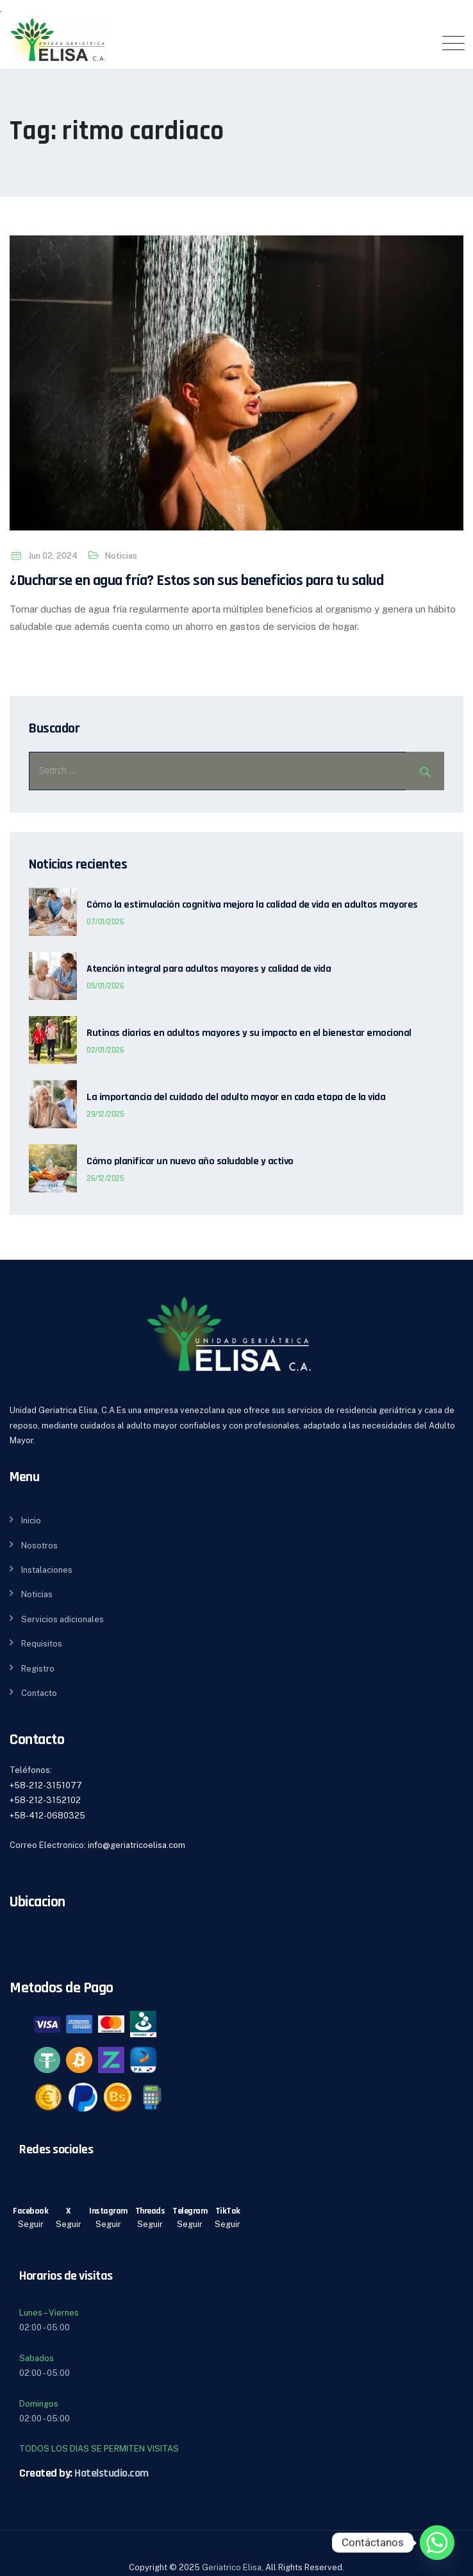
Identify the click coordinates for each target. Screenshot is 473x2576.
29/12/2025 (105, 1114)
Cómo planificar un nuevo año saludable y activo (190, 1161)
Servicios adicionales (62, 1619)
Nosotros (39, 1545)
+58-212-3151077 (46, 1785)
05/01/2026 (105, 986)
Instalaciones (46, 1570)
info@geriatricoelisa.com (136, 1845)
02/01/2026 (105, 1050)
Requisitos (41, 1643)
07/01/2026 (105, 922)
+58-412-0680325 (47, 1815)
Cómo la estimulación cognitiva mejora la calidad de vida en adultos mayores (252, 905)
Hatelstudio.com (111, 2473)
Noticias (121, 556)
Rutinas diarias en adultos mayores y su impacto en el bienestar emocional (249, 1033)
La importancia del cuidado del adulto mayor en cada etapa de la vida (236, 1097)
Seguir (31, 2224)
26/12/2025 (105, 1178)
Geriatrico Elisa (231, 2567)
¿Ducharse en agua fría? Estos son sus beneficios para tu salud (196, 580)
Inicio (31, 1520)
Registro (37, 1669)
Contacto (39, 1693)
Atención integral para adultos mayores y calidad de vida (209, 969)
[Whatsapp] (437, 2542)
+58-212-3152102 (45, 1800)
